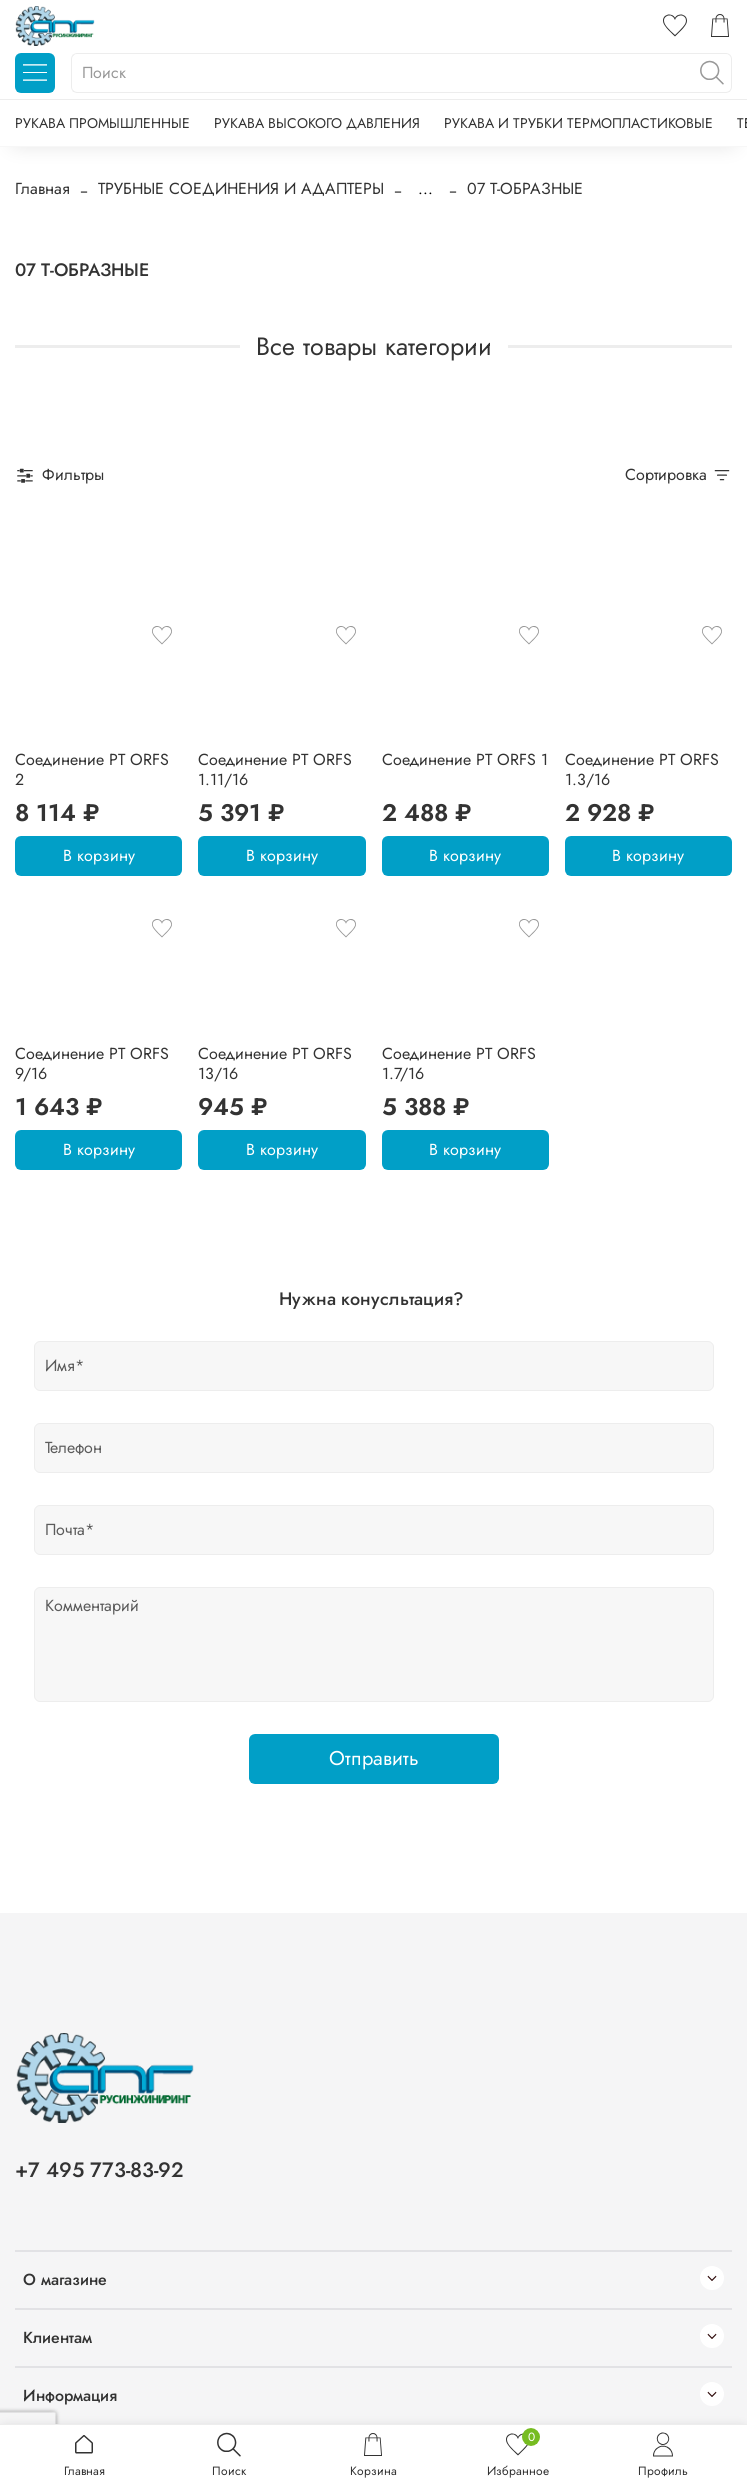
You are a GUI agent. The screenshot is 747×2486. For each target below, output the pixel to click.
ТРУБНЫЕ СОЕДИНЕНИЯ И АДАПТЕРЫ (241, 188)
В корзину (99, 855)
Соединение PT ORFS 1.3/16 (642, 769)
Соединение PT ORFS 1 (465, 759)
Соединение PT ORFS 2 (92, 769)
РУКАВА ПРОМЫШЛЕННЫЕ (102, 123)
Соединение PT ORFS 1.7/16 (459, 1063)
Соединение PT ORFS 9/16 (92, 1063)
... (425, 189)
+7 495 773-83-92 (99, 2170)
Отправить (374, 1758)
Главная (42, 188)
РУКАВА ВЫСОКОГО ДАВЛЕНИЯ (317, 123)
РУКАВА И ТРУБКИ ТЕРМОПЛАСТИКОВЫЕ (578, 123)
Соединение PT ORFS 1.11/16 (275, 769)
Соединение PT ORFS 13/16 (275, 1063)
